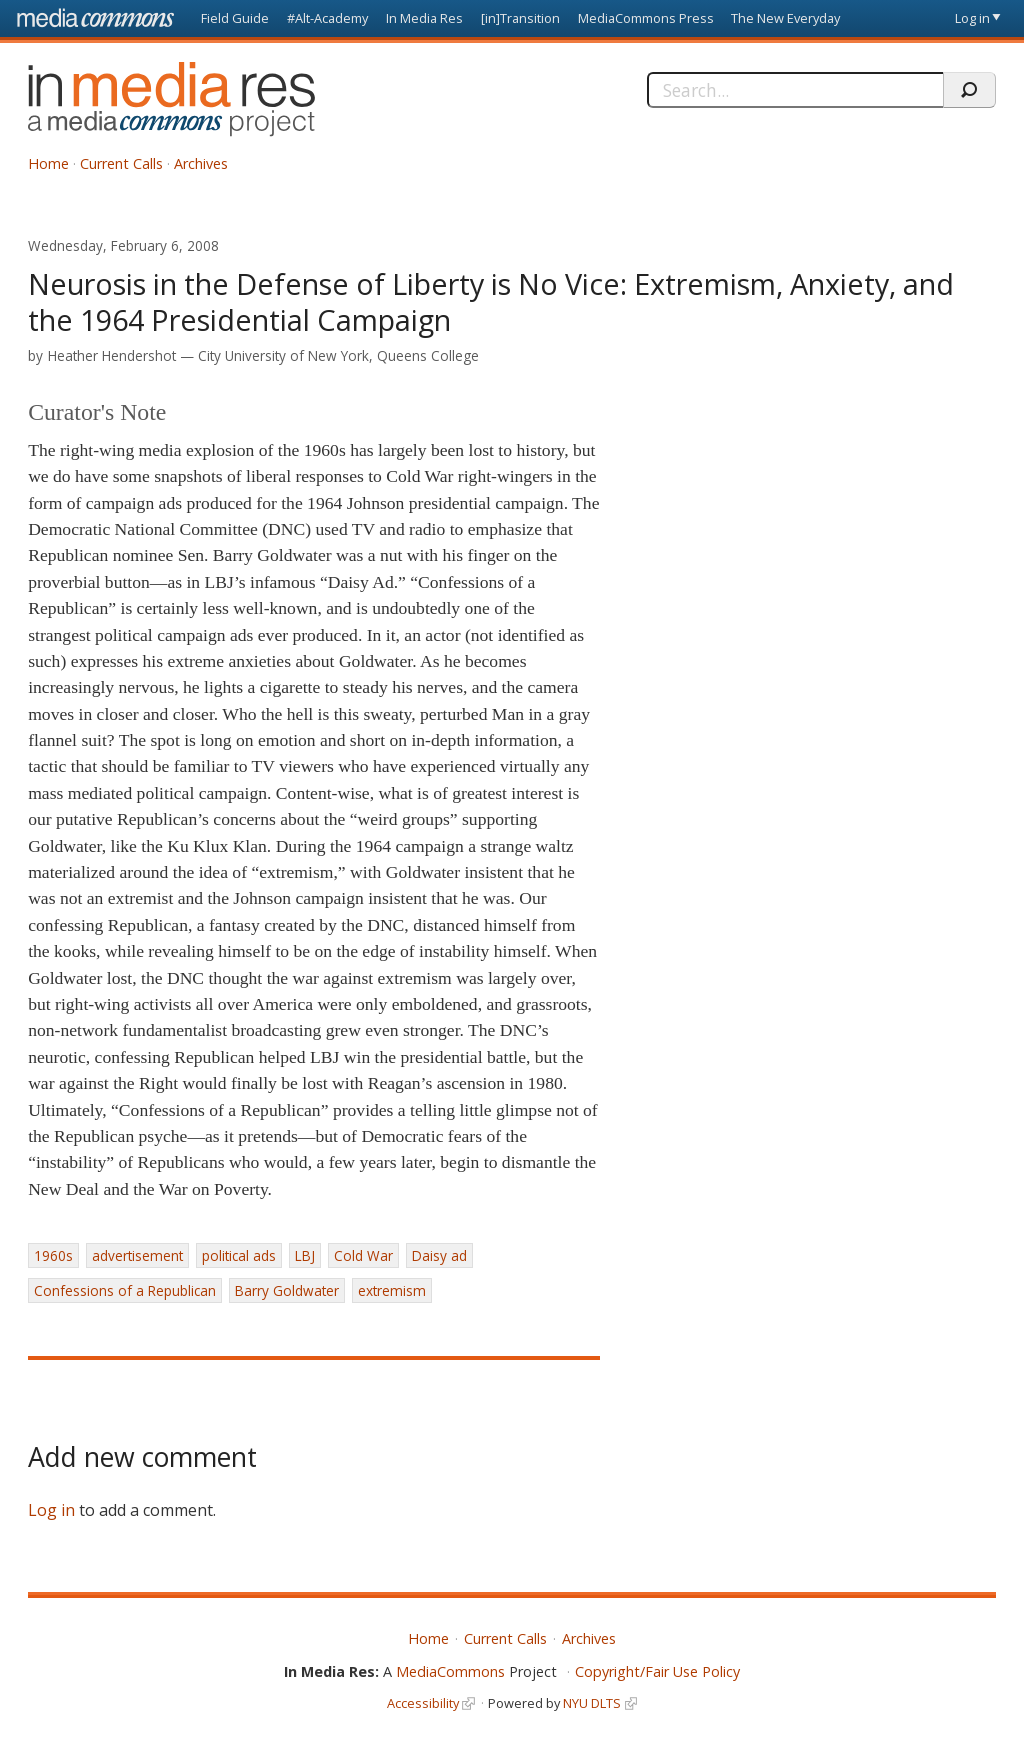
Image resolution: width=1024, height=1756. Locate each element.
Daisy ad (439, 1255)
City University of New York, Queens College (338, 355)
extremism (392, 1290)
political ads (239, 1255)
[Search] (795, 90)
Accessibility (423, 1703)
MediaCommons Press (646, 18)
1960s (53, 1255)
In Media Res (424, 18)
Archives (201, 163)
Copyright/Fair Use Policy (657, 1671)
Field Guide (235, 18)
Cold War (363, 1255)
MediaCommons (450, 1671)
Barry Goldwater (287, 1290)
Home (48, 163)
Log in (972, 18)
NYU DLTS (592, 1703)
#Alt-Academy (327, 18)
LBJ (305, 1255)
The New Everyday (785, 18)
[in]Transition (520, 18)
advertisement (137, 1255)
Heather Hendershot (112, 355)
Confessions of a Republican (125, 1290)
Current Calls (121, 163)
